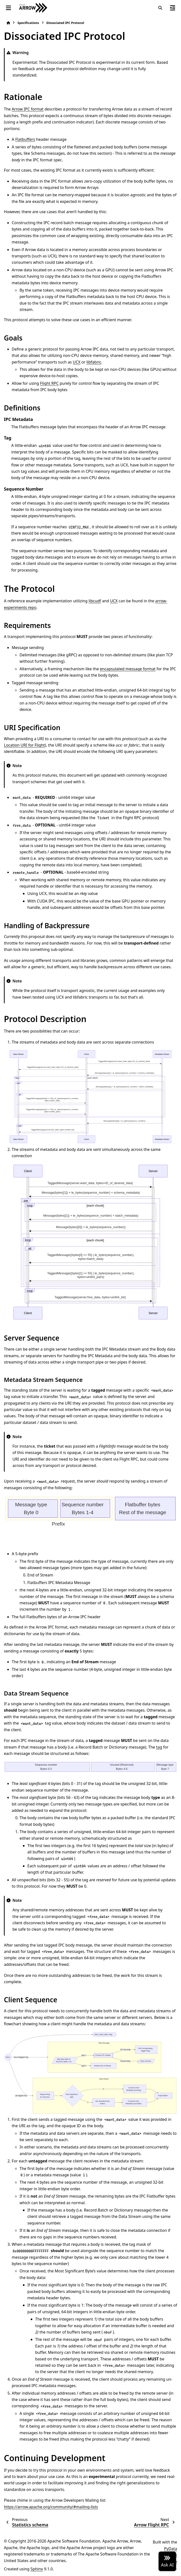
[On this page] (172, 8)
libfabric (93, 362)
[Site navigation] (8, 8)
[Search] (160, 8)
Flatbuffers (25, 139)
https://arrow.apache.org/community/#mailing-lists (51, 2507)
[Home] (8, 22)
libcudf (94, 601)
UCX (76, 362)
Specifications (28, 23)
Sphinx (37, 2569)
